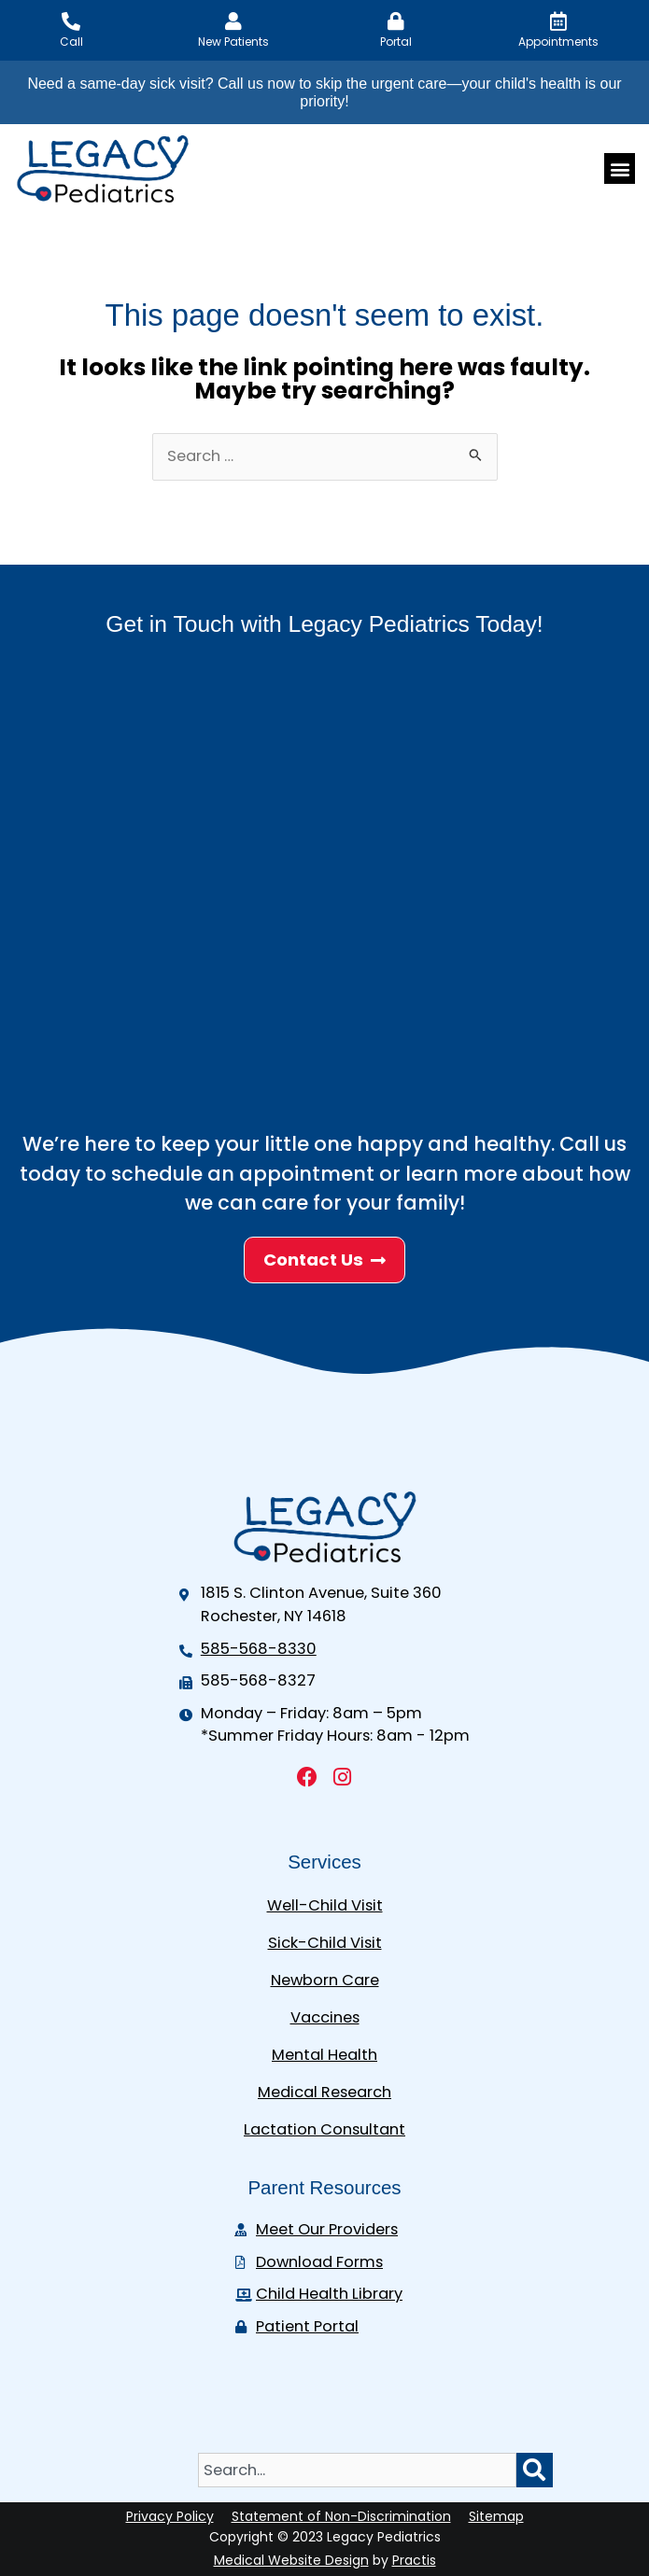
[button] (619, 168)
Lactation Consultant (324, 2129)
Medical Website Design (291, 2560)
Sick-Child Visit (325, 1942)
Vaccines (325, 2017)
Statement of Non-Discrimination (341, 2516)
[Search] (534, 2470)
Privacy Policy (170, 2516)
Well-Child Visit (325, 1905)
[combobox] (357, 2470)
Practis (414, 2560)
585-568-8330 (259, 1648)
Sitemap (496, 2516)
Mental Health (324, 2054)
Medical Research (324, 2092)
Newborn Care (325, 1980)
